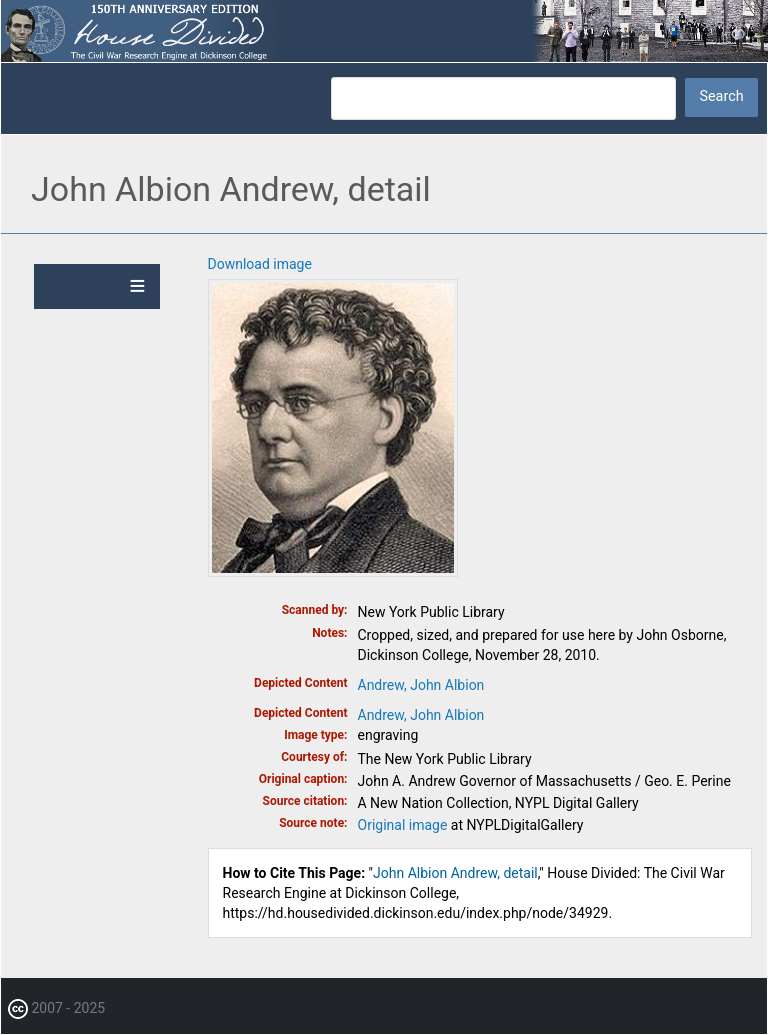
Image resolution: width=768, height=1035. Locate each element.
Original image (403, 825)
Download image (260, 264)
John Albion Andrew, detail (455, 873)
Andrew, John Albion (421, 685)
